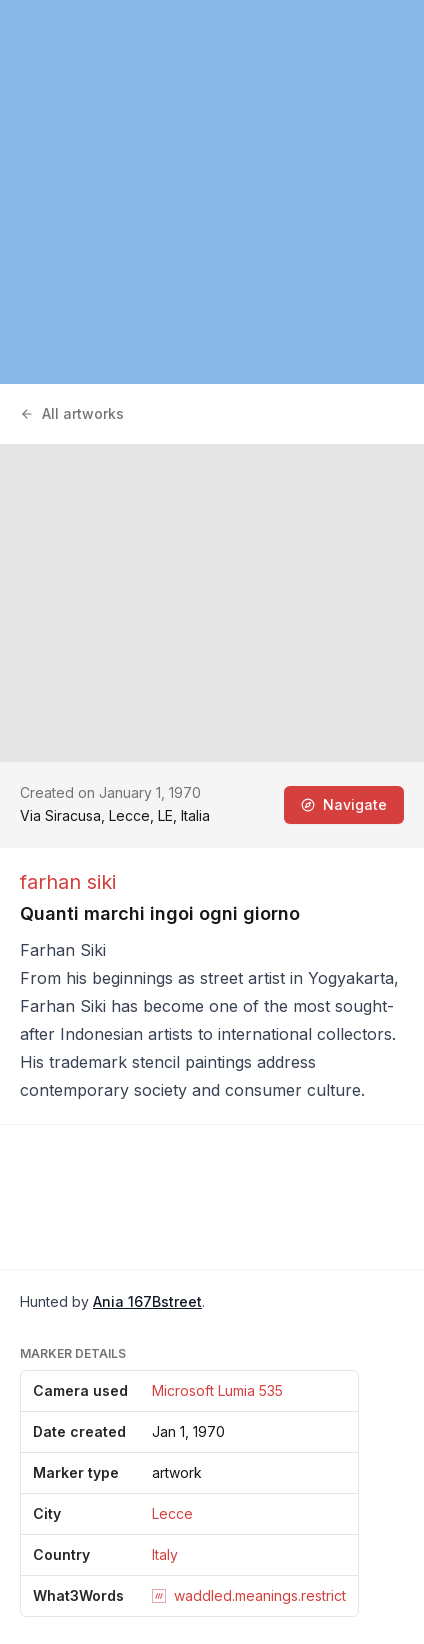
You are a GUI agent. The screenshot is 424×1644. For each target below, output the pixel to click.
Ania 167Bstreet (147, 1301)
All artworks (72, 413)
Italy (165, 1554)
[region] (212, 192)
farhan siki (68, 882)
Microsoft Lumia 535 (217, 1390)
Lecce (172, 1513)
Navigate (344, 804)
